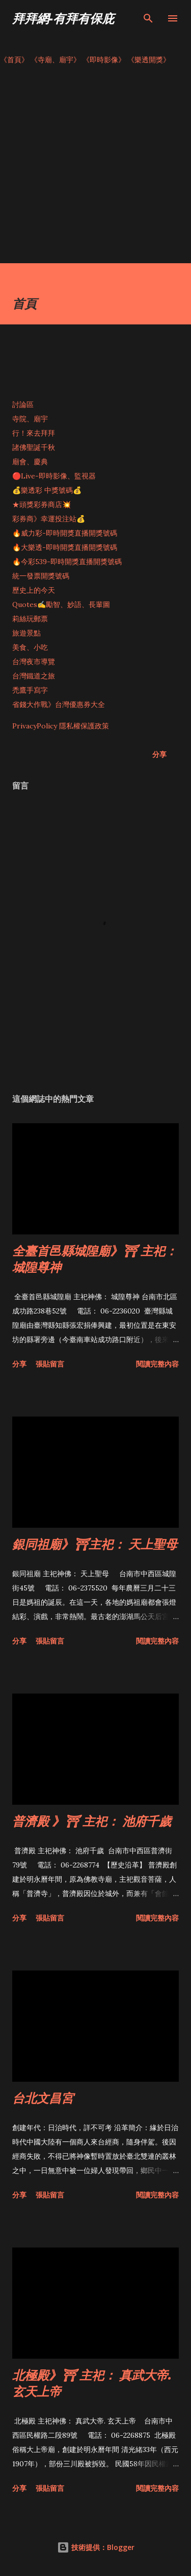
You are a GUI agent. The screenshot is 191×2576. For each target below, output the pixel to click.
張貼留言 (50, 1364)
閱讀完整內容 (157, 1364)
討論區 (23, 404)
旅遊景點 (26, 633)
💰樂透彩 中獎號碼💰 (46, 490)
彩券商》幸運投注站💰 (48, 518)
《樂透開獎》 (148, 59)
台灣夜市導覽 (33, 661)
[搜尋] (148, 18)
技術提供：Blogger (95, 2547)
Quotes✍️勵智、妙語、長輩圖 (61, 604)
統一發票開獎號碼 (40, 575)
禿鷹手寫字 (30, 690)
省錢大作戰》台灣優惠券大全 (58, 704)
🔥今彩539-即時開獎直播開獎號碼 (67, 561)
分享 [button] (159, 754)
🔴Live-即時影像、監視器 (54, 476)
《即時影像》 (104, 59)
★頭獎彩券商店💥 (42, 504)
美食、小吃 (30, 647)
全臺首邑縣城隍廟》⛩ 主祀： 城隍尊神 (94, 1258)
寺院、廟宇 (30, 418)
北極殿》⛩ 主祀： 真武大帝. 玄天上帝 (92, 2383)
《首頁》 (14, 59)
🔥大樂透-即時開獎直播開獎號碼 (64, 547)
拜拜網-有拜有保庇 (63, 18)
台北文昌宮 (42, 2097)
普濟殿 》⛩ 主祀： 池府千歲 (91, 1820)
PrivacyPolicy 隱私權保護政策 (60, 725)
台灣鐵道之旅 (33, 675)
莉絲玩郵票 (30, 618)
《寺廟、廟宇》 (55, 59)
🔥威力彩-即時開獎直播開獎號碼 (64, 533)
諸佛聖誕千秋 (33, 447)
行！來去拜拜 (33, 433)
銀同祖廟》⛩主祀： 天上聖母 (94, 1543)
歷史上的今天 (33, 590)
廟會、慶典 (30, 461)
